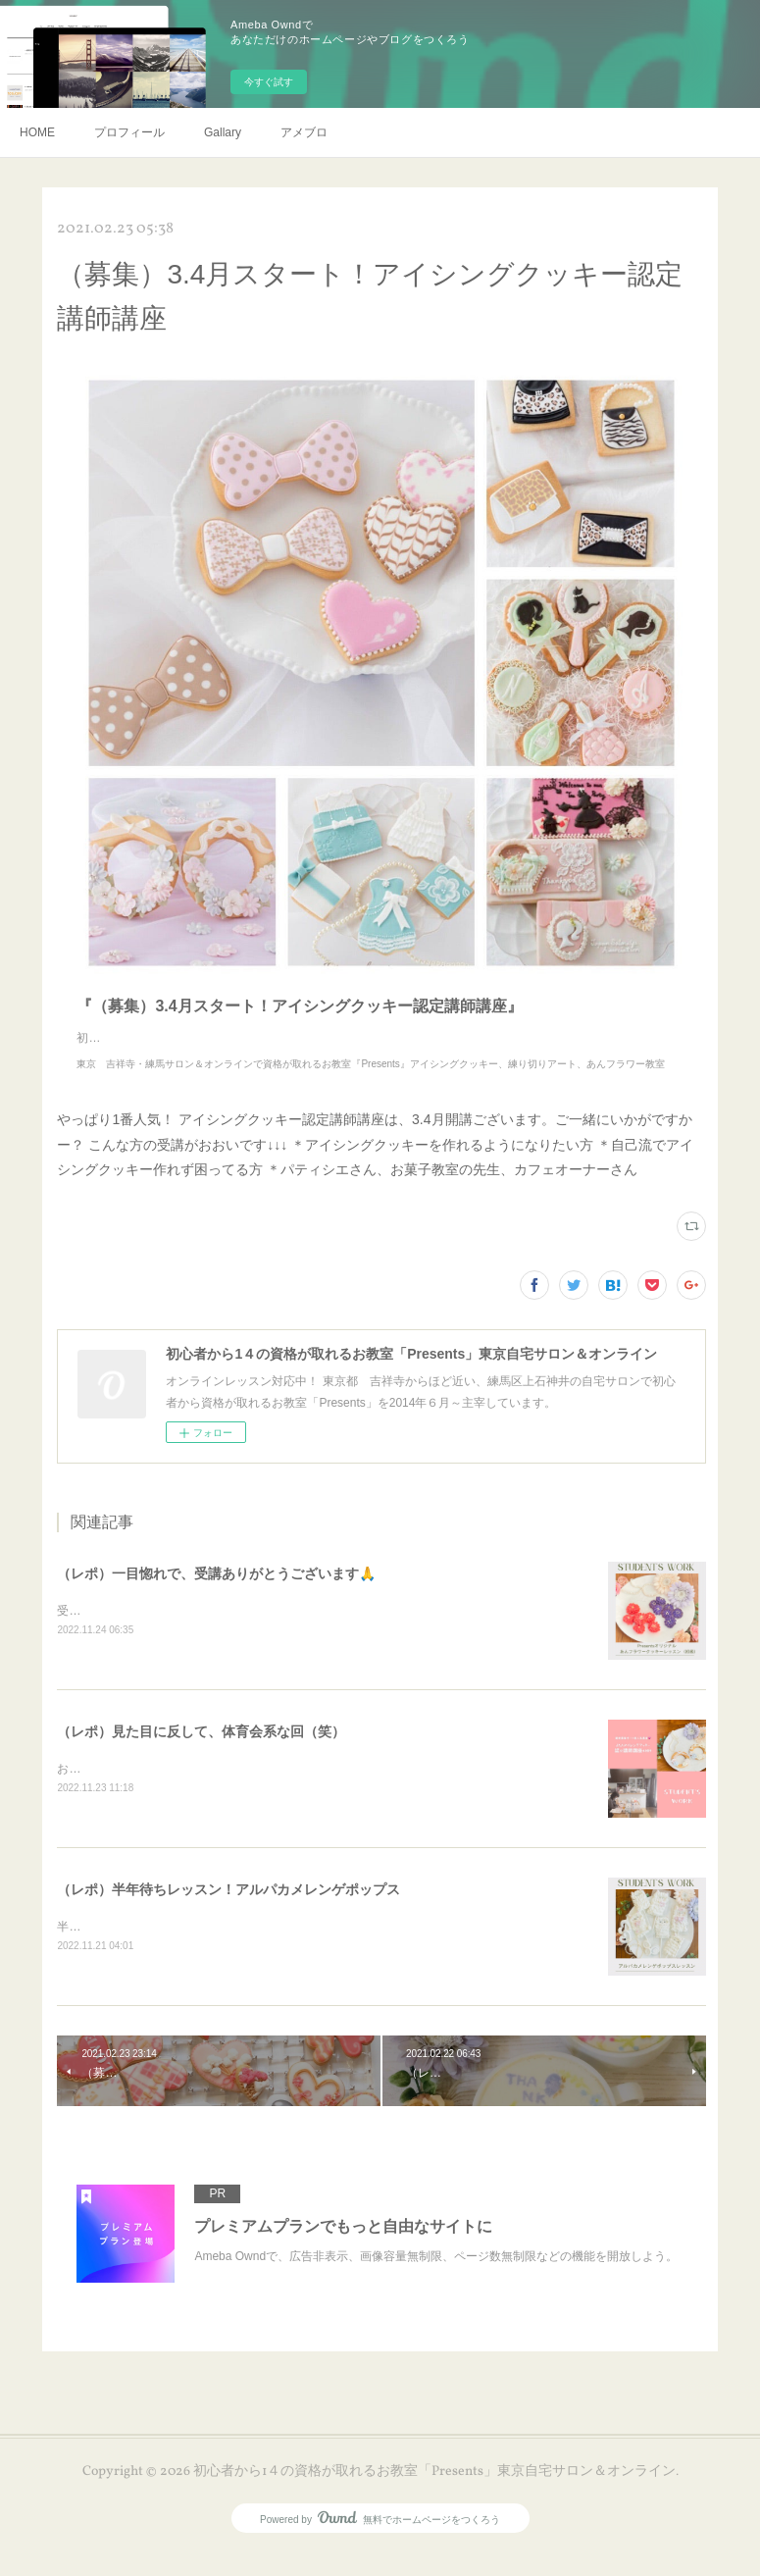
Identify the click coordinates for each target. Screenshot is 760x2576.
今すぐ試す (268, 82)
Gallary (222, 132)
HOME (37, 132)
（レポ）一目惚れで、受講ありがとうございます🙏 (216, 1593)
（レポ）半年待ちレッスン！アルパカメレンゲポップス (228, 1911)
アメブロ (304, 132)
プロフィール (129, 132)
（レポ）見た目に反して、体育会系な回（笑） (201, 1752)
